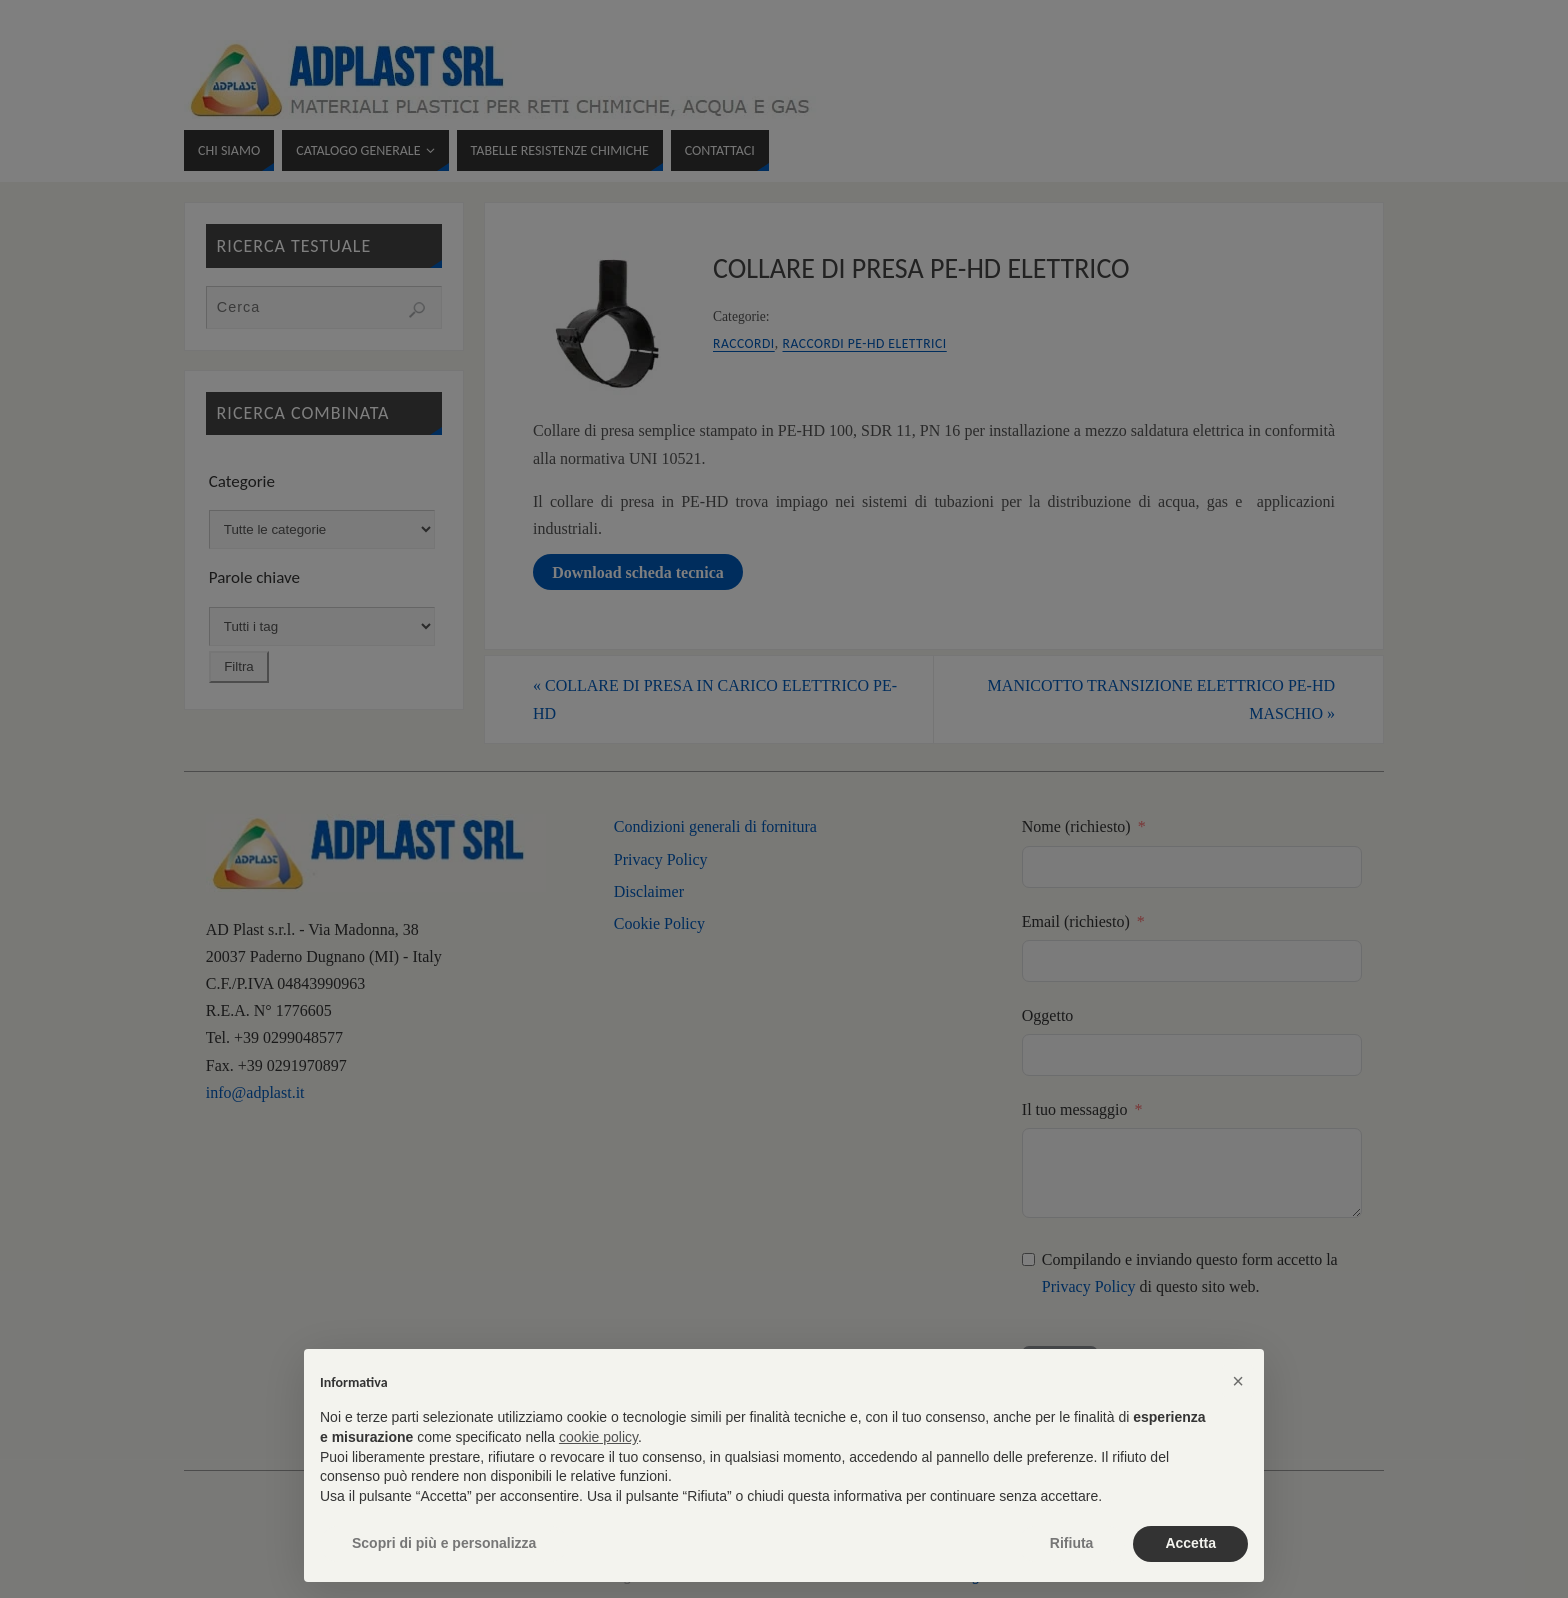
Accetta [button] (1190, 1543)
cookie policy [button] (598, 1437)
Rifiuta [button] (1072, 1543)
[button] (1238, 1381)
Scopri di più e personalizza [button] (444, 1543)
